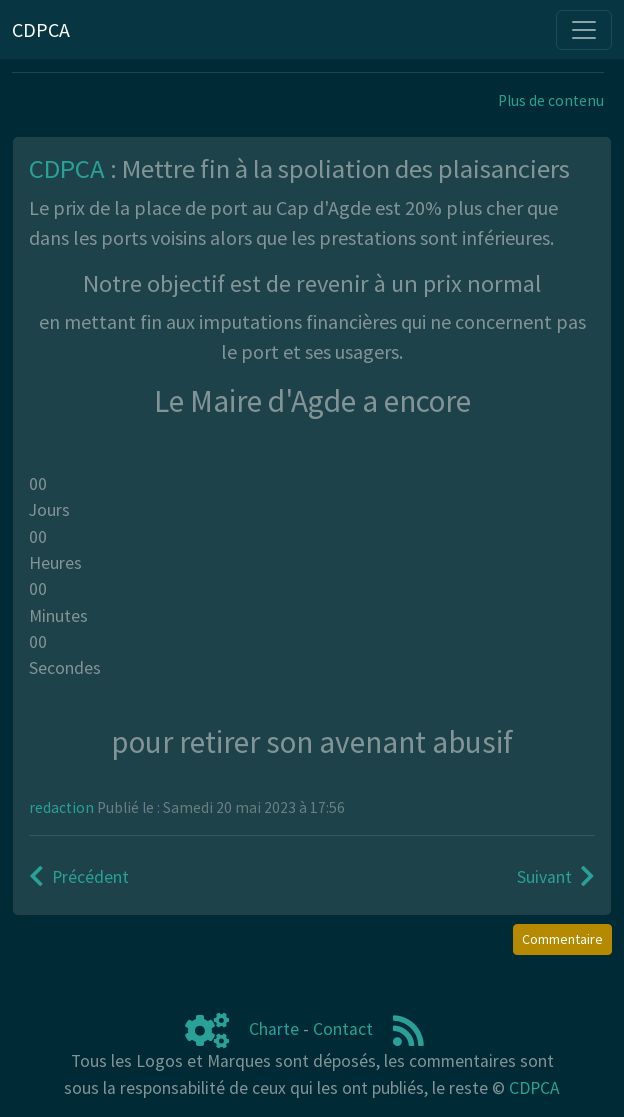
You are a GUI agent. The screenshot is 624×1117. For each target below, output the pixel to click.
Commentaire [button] (562, 939)
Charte (274, 1029)
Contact (343, 1029)
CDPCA (534, 1088)
